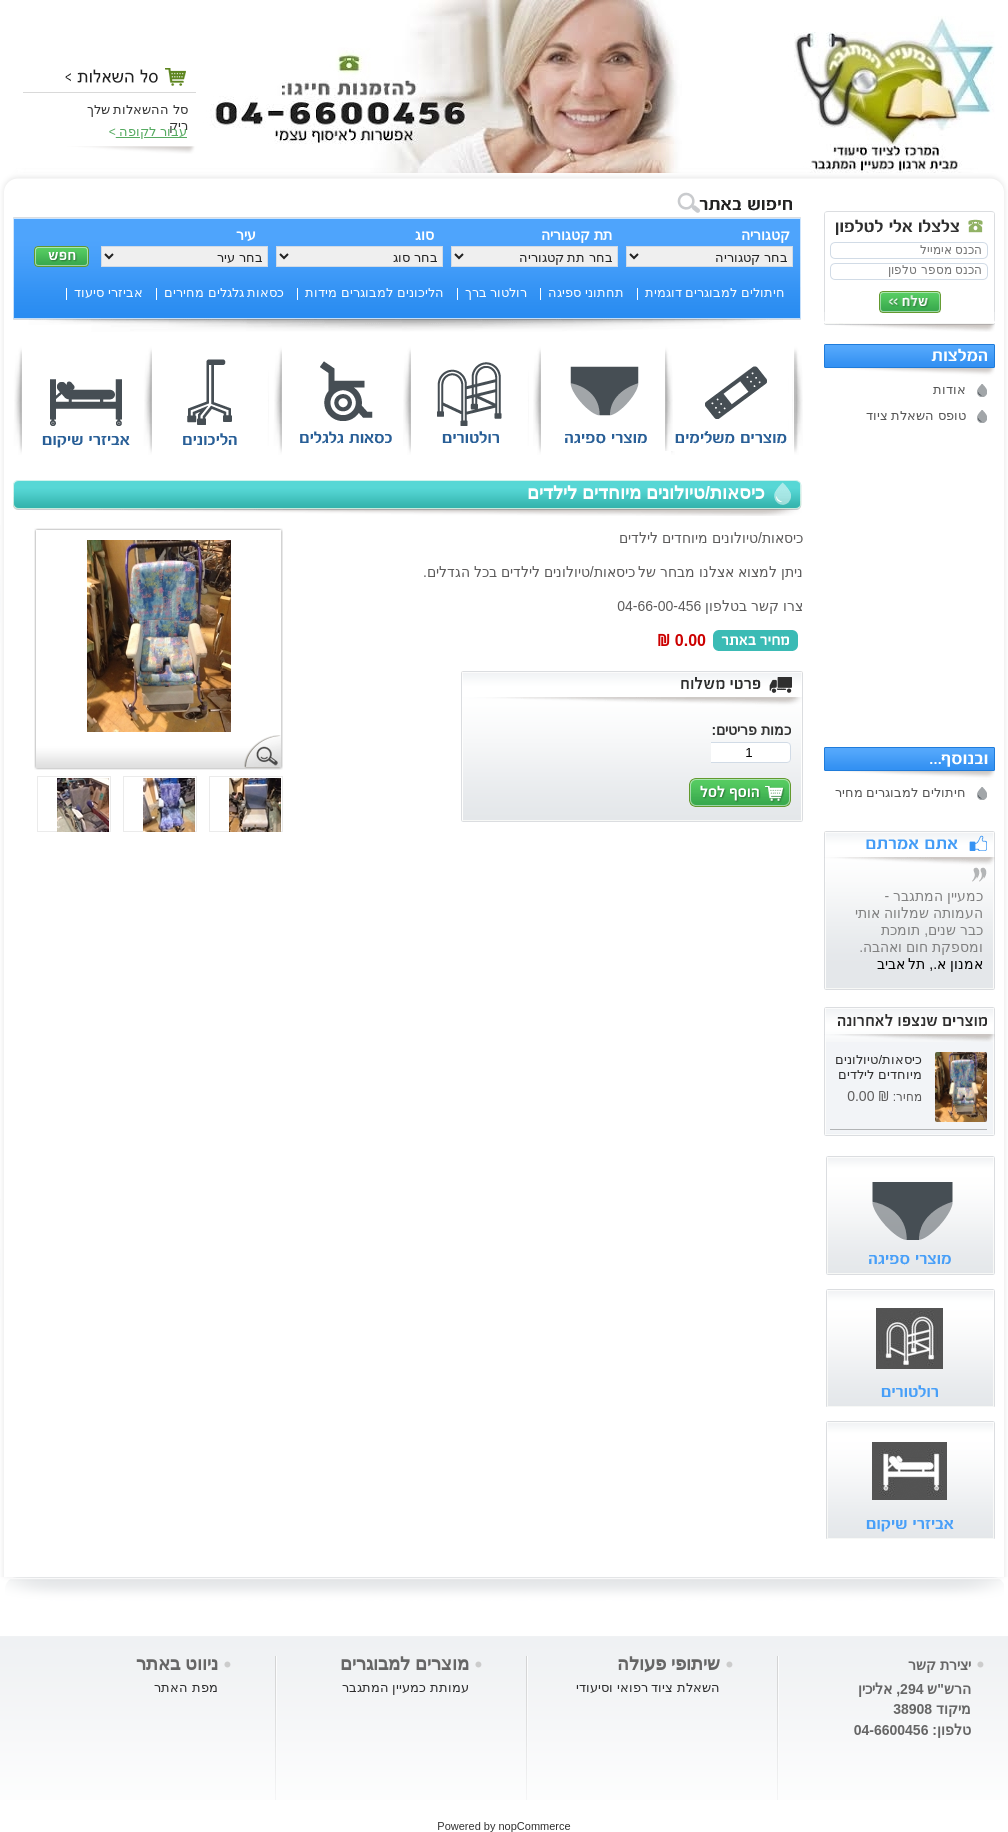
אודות (949, 389)
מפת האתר (186, 1687)
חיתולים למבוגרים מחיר (900, 792)
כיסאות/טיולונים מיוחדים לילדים (878, 1067)
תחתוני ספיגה (586, 292)
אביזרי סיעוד (108, 292)
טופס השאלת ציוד (916, 415)
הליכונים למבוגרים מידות (374, 292)
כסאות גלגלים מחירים (224, 292)
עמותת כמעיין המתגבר (405, 1687)
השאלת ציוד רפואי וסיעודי (648, 1687)
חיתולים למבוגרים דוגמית (715, 292)
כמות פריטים (753, 730)
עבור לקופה (151, 131)
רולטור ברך (496, 292)
